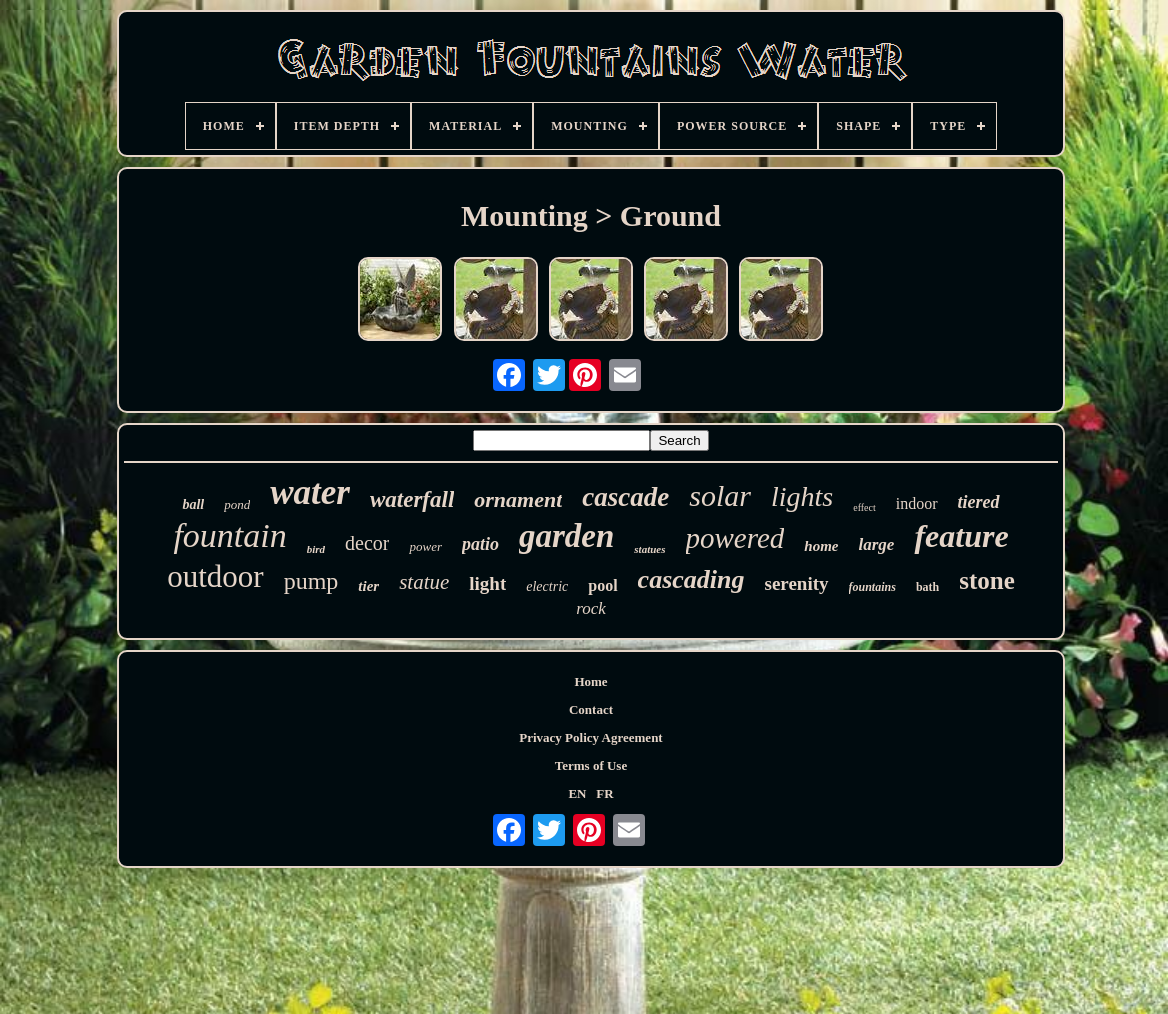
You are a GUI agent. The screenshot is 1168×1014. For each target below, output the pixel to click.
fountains (872, 587)
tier (368, 586)
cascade (625, 497)
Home (590, 681)
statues (649, 549)
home (821, 546)
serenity (796, 583)
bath (927, 587)
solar (720, 495)
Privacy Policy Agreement (590, 737)
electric (547, 586)
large (877, 544)
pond (237, 504)
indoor (917, 503)
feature (961, 536)
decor (367, 543)
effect (864, 507)
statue (424, 582)
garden (566, 536)
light (487, 583)
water (310, 492)
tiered (979, 502)
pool (602, 585)
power (425, 546)
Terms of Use (591, 765)
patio (480, 544)
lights (802, 496)
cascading (691, 579)
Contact (591, 709)
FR (604, 793)
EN (577, 793)
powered (735, 538)
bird (316, 549)
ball (193, 504)
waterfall (412, 499)
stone (987, 580)
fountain (229, 535)
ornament (518, 499)
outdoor (215, 576)
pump (311, 581)
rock (591, 608)
